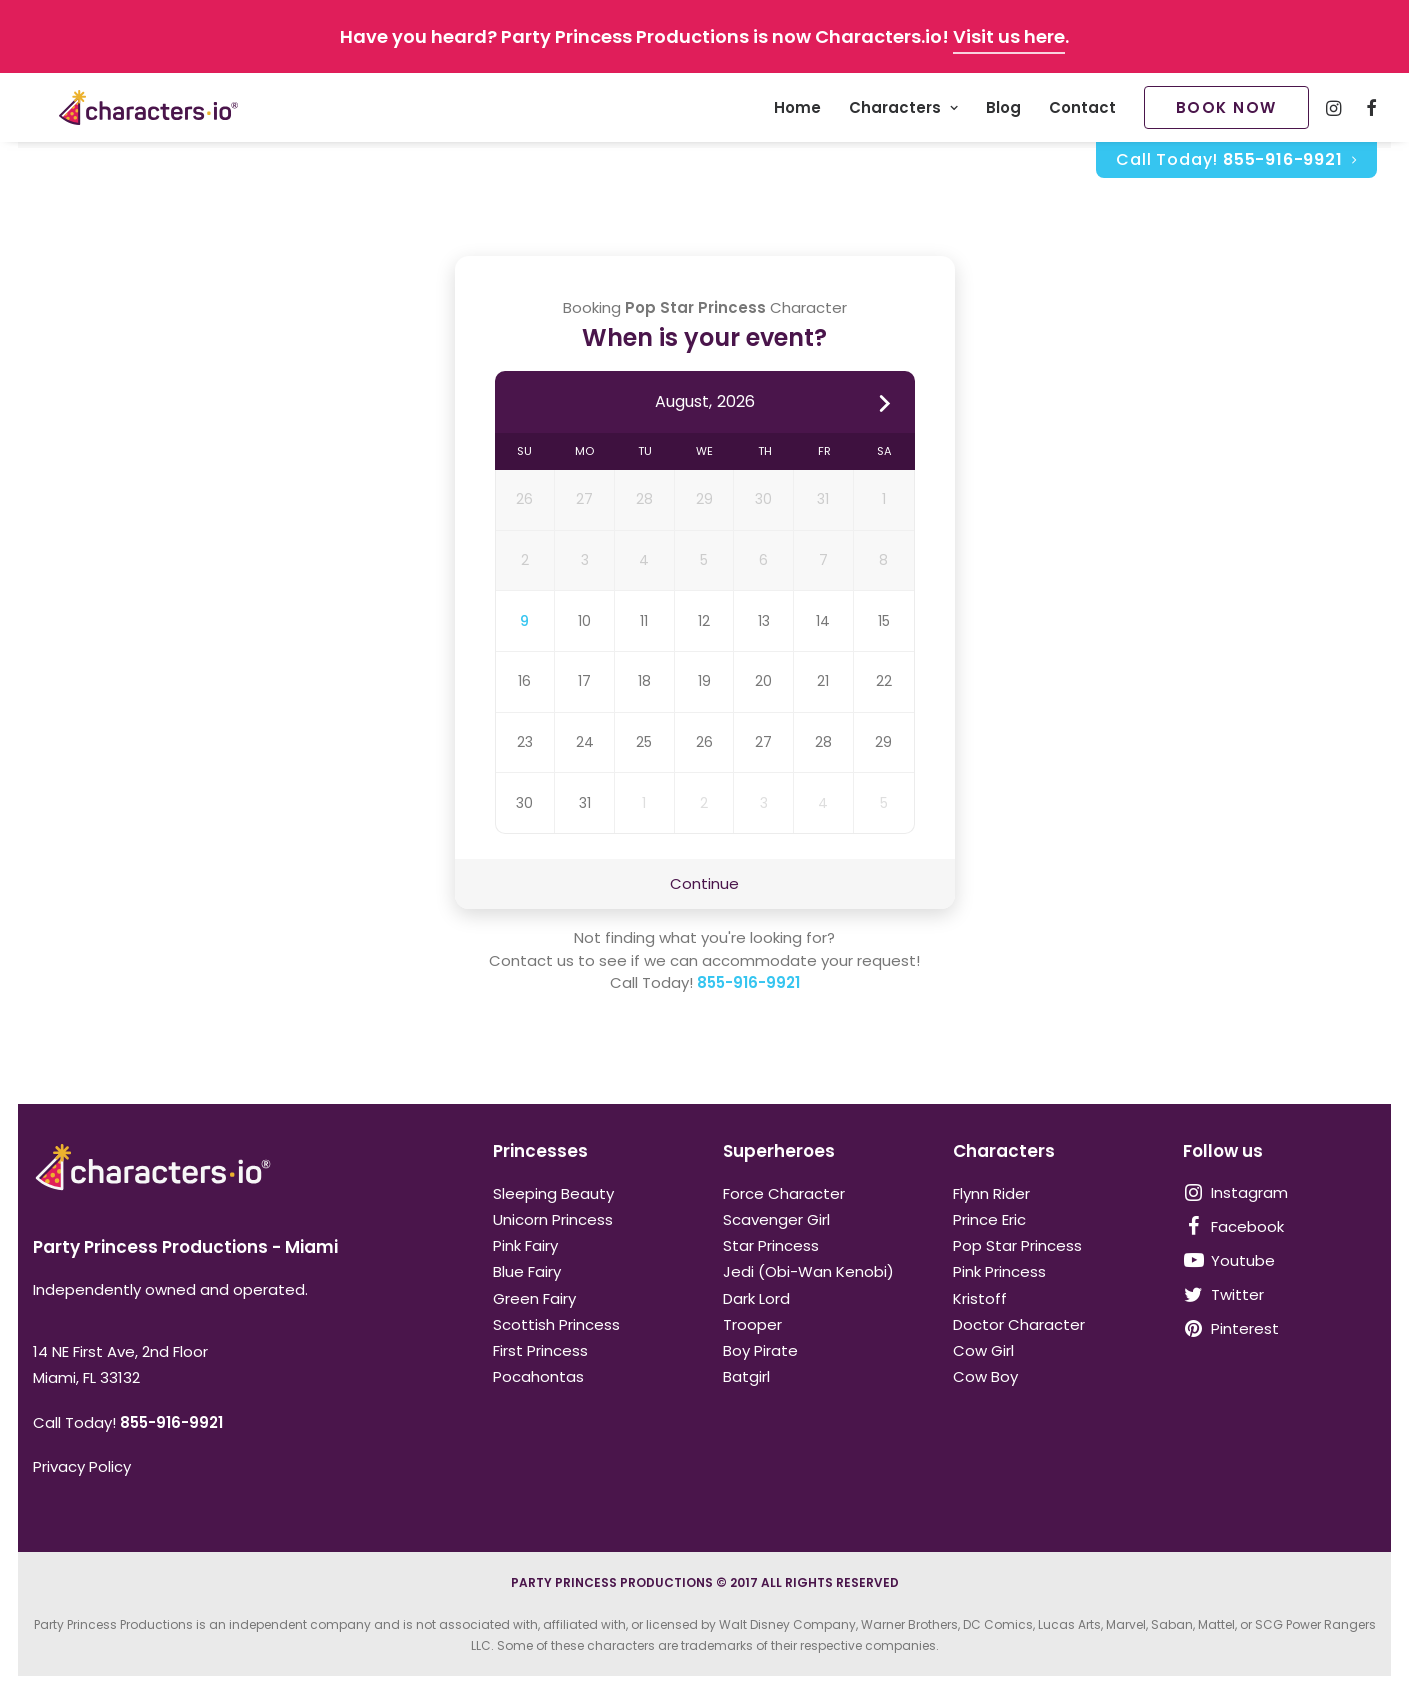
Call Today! (1236, 166)
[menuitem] (797, 111)
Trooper (752, 1324)
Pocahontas (538, 1376)
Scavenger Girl (776, 1219)
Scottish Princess (556, 1324)
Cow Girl (983, 1350)
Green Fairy (534, 1298)
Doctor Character (1019, 1324)
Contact (1082, 111)
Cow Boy (985, 1376)
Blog (1003, 111)
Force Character (784, 1193)
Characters (903, 111)
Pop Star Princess (1017, 1245)
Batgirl (746, 1376)
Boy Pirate (760, 1350)
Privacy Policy (82, 1466)
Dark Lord (756, 1298)
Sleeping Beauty (553, 1193)
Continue (704, 884)
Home (797, 111)
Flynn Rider (991, 1193)
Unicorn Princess (553, 1219)
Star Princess (771, 1245)
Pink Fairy (525, 1245)
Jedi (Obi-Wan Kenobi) (808, 1271)
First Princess (540, 1350)
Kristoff (980, 1298)
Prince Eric (989, 1219)
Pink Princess (999, 1271)
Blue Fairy (527, 1271)
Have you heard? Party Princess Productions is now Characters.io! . (704, 36)
